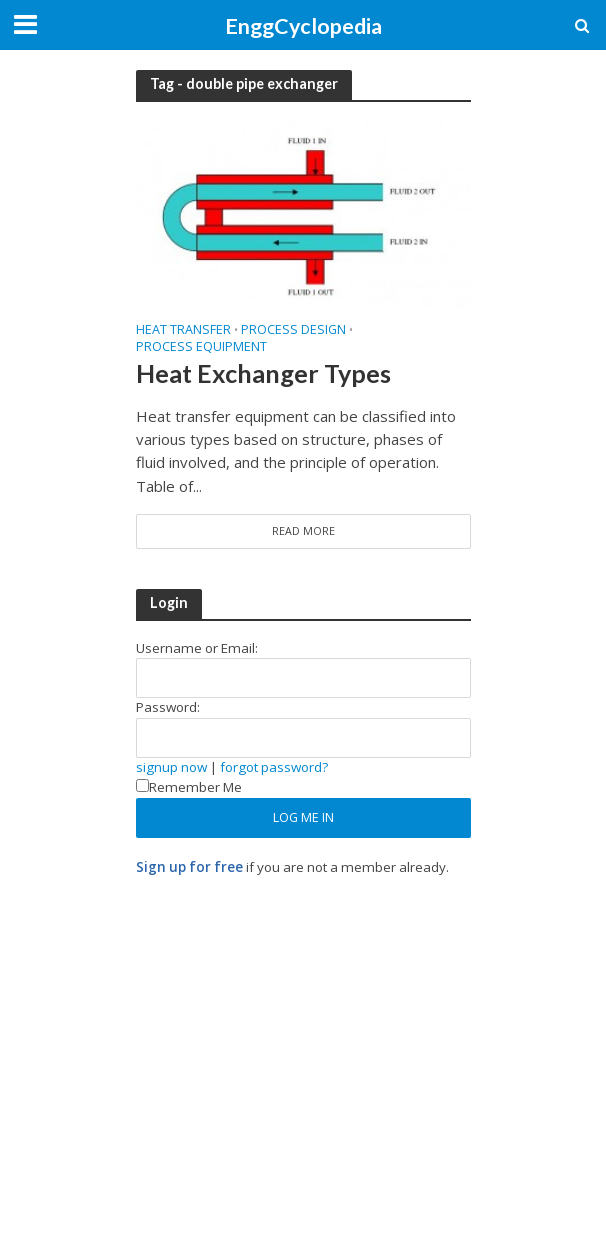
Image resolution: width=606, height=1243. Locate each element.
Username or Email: (197, 648)
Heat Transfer (183, 331)
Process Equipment (201, 348)
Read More (303, 531)
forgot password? (274, 767)
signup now (171, 767)
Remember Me (189, 787)
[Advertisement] (304, 1037)
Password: (168, 707)
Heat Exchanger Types (263, 373)
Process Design (293, 331)
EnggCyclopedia (303, 26)
